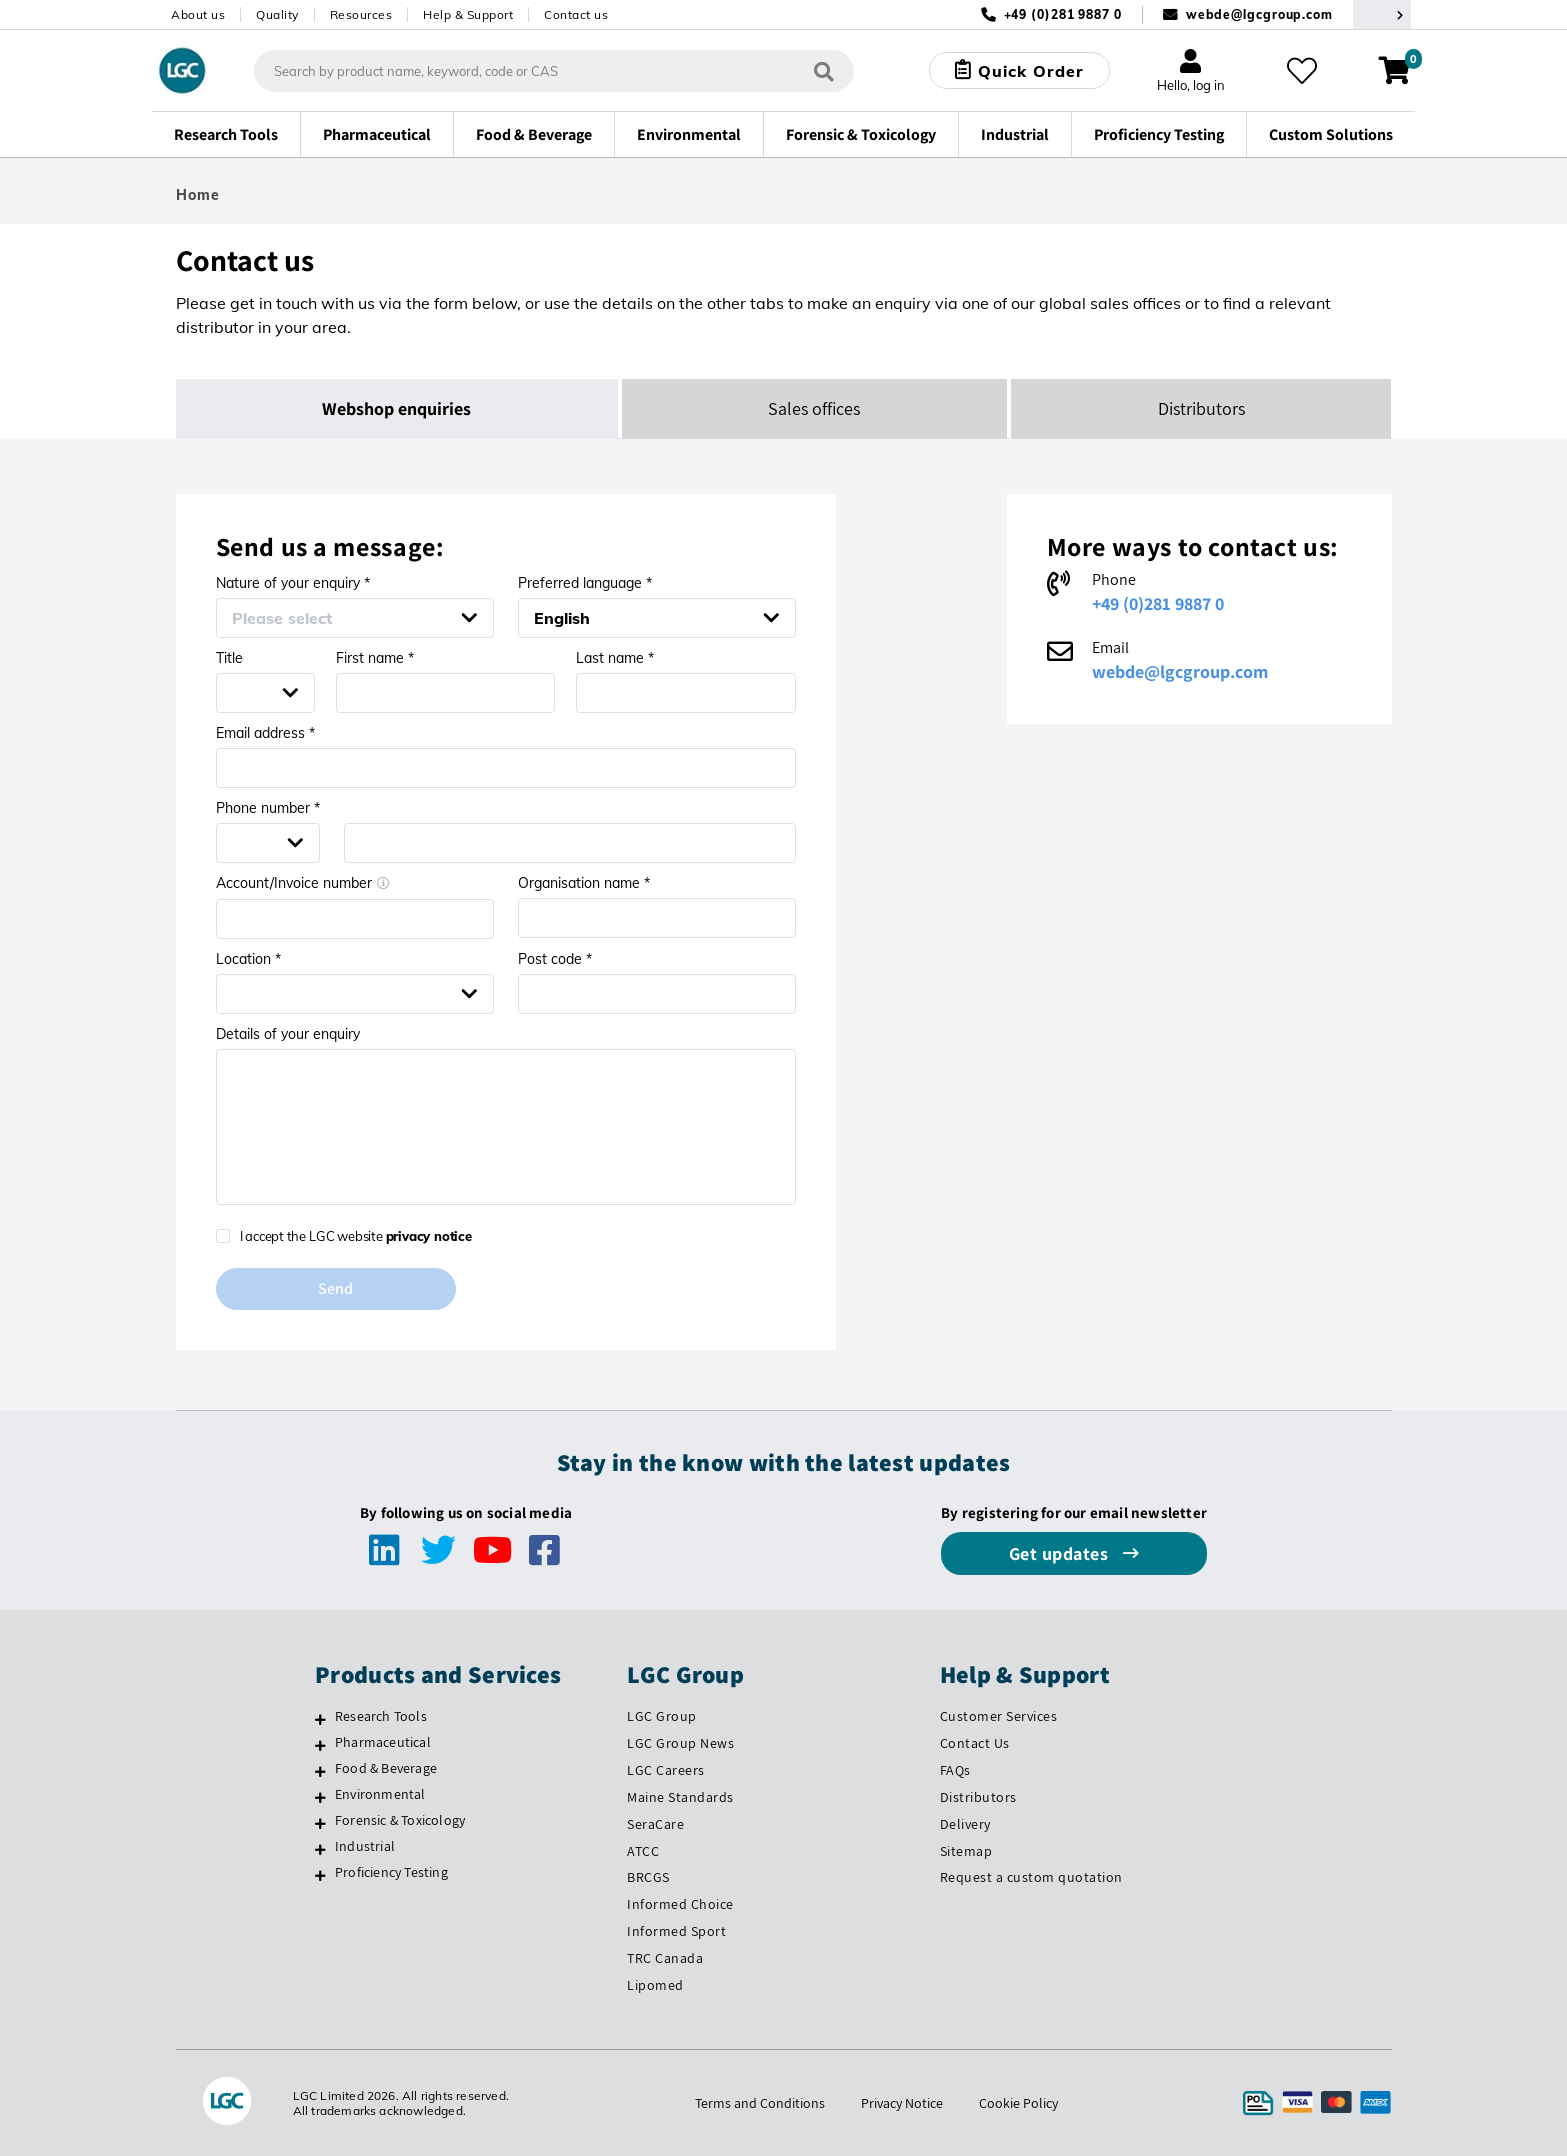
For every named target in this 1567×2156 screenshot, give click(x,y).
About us (198, 14)
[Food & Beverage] (320, 1771)
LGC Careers (666, 1770)
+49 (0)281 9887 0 (1158, 603)
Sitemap (966, 1851)
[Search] (824, 70)
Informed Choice (680, 1904)
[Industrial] (320, 1849)
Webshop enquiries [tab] (396, 408)
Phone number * (268, 808)
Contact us (576, 14)
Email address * (265, 733)
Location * (248, 959)
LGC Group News (680, 1743)
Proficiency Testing (391, 1872)
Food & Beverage (386, 1768)
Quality (277, 14)
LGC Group (662, 1716)
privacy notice (429, 1236)
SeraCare (655, 1824)
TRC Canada (665, 1958)
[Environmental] (320, 1797)
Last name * (615, 658)
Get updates (1061, 1553)
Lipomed (655, 1985)
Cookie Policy (1018, 2103)
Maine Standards (680, 1797)
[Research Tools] (320, 1719)
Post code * (555, 959)
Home (198, 195)
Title (229, 658)
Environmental (380, 1794)
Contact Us (975, 1743)
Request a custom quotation (1031, 1877)
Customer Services (999, 1716)
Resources (361, 14)
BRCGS (648, 1877)
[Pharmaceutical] (320, 1745)
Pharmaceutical (383, 1742)
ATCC (643, 1851)
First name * (375, 658)
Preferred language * (585, 583)
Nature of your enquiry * (293, 583)
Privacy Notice (902, 2103)
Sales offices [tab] (814, 408)
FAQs (955, 1770)
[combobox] (554, 71)
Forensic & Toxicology (400, 1820)
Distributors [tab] (1201, 408)
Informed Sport (676, 1931)
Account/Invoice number (303, 883)
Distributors (978, 1797)
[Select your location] (1382, 14)
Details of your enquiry (288, 1034)
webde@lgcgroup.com (1259, 14)
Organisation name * (584, 883)
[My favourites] (1302, 71)
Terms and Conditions (760, 2103)
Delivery (965, 1824)
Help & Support (468, 14)
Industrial (365, 1846)
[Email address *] (506, 768)
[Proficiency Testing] (320, 1875)
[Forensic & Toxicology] (320, 1823)
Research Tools (381, 1716)
